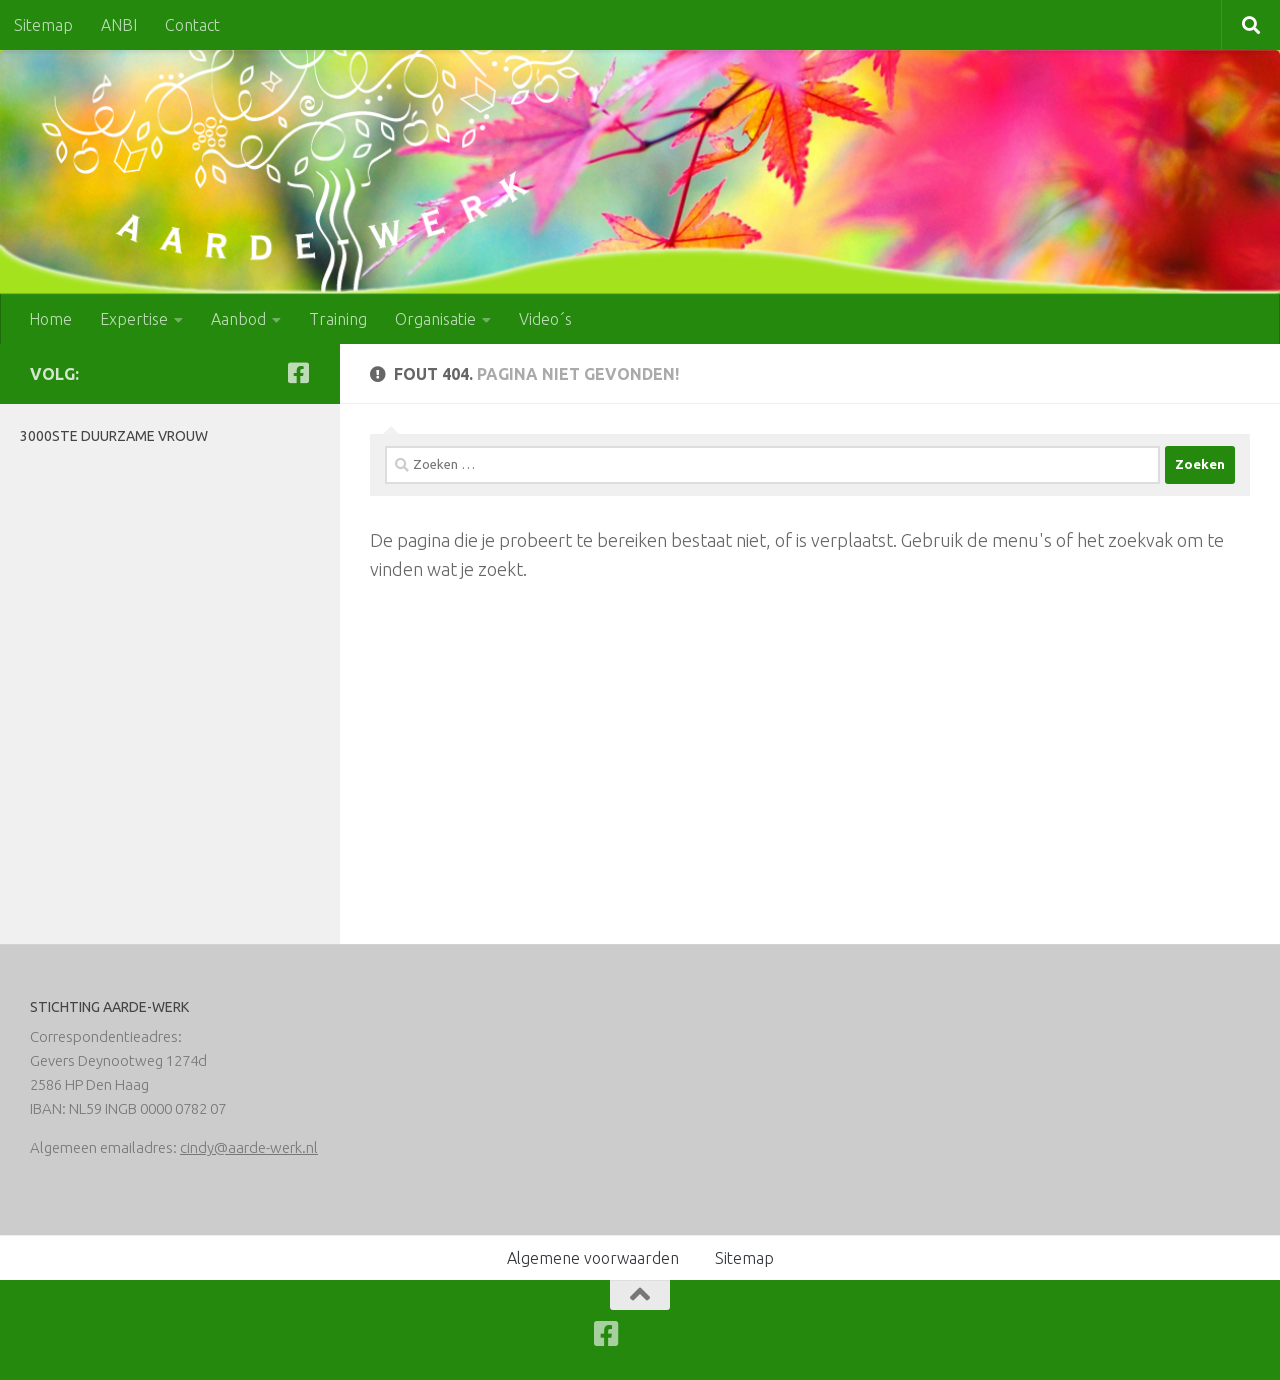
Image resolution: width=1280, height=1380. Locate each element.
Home (50, 319)
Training (338, 319)
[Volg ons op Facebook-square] (298, 373)
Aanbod (238, 319)
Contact (192, 25)
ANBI (119, 25)
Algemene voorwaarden (593, 1258)
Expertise (134, 319)
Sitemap (43, 25)
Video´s (545, 319)
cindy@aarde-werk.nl (249, 1147)
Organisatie (435, 319)
